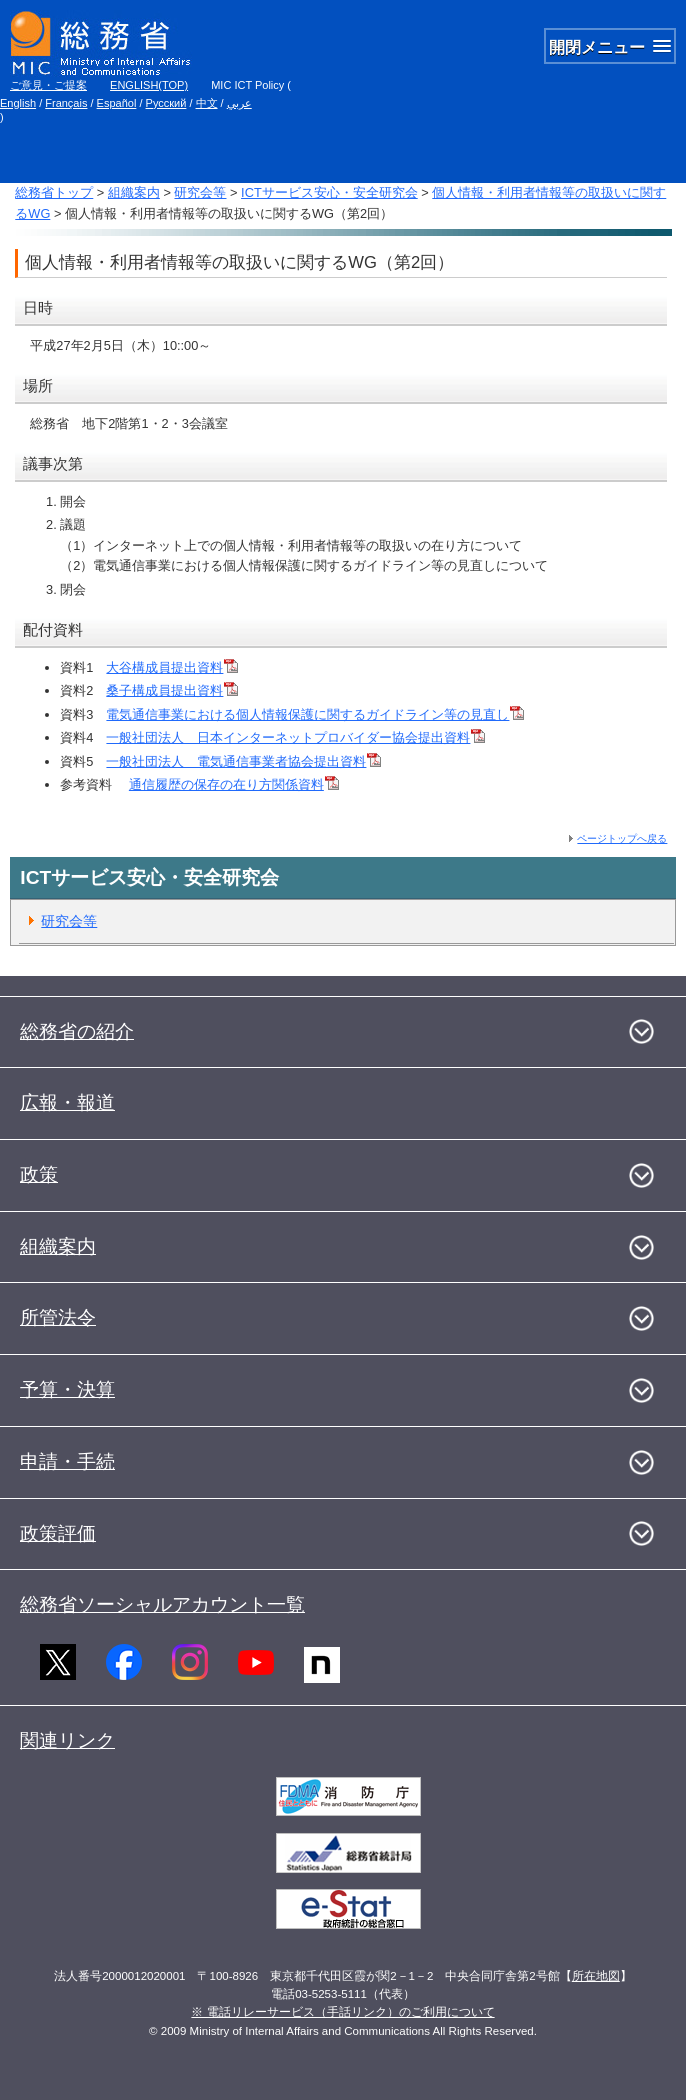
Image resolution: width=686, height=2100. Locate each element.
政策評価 (58, 1533)
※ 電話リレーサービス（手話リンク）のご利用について (342, 2012)
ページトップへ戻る (622, 838)
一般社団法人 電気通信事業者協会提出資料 (243, 761)
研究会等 (200, 192)
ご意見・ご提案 (48, 85)
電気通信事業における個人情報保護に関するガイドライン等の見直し (315, 714)
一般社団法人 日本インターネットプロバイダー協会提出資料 (295, 737)
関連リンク (67, 1740)
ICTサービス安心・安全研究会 (329, 192)
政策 (39, 1174)
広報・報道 (67, 1102)
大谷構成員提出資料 (172, 667)
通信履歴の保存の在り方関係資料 (234, 784)
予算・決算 (67, 1389)
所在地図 (596, 1976)
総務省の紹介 (77, 1031)
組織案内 (134, 192)
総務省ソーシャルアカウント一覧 (162, 1604)
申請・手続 (67, 1461)
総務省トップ (54, 192)
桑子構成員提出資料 (172, 690)
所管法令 (58, 1317)
